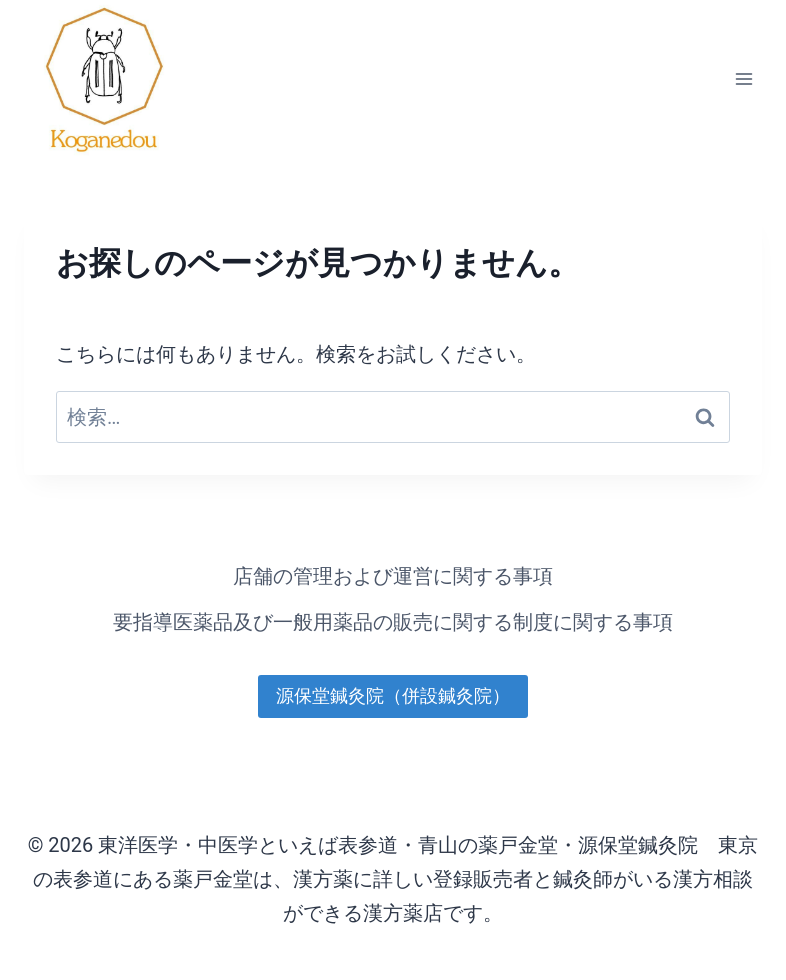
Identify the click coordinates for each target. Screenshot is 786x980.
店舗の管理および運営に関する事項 (393, 576)
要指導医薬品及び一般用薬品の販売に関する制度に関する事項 (393, 622)
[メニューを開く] (743, 79)
